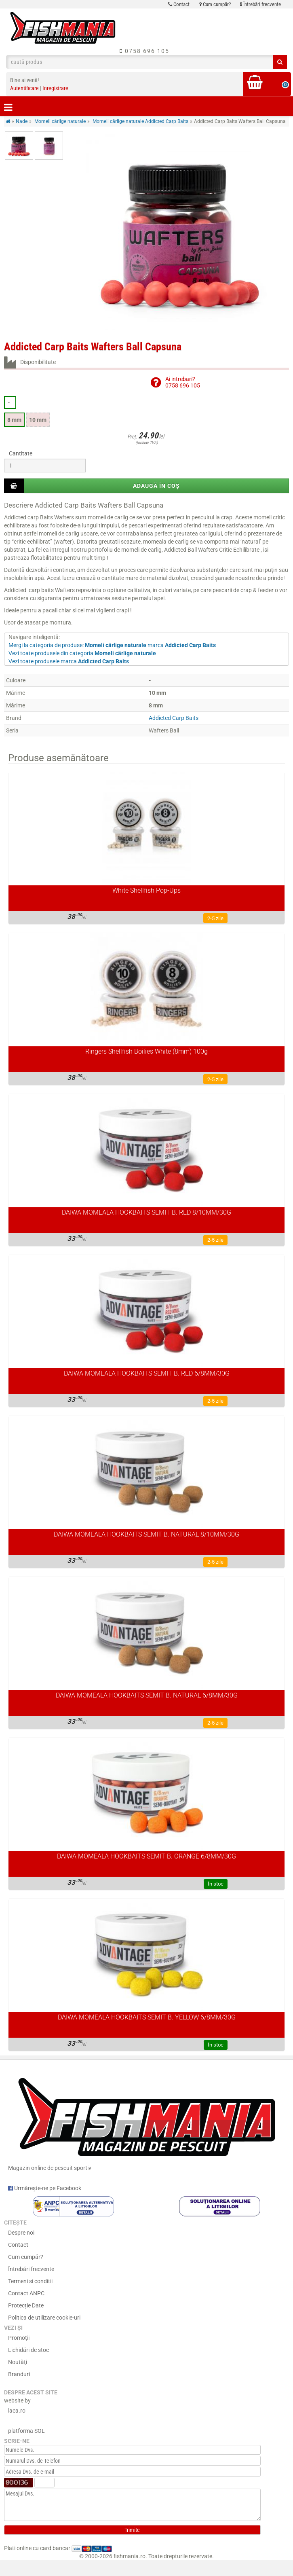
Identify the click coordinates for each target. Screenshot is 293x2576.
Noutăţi (17, 2362)
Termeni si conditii (30, 2281)
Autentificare (24, 88)
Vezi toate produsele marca (68, 661)
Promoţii (19, 2338)
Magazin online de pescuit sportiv (146, 2120)
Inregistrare (55, 88)
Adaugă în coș (156, 486)
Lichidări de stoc (28, 2350)
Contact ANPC (26, 2293)
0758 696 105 (144, 51)
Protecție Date (26, 2305)
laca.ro (16, 2410)
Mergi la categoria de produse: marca (112, 645)
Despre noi (21, 2232)
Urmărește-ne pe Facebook (44, 2188)
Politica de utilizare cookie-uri (44, 2317)
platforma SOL (26, 2431)
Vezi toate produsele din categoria (82, 653)
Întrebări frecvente (260, 4)
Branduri (19, 2374)
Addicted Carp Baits (173, 718)
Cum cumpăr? (215, 4)
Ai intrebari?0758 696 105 (182, 382)
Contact (179, 4)
